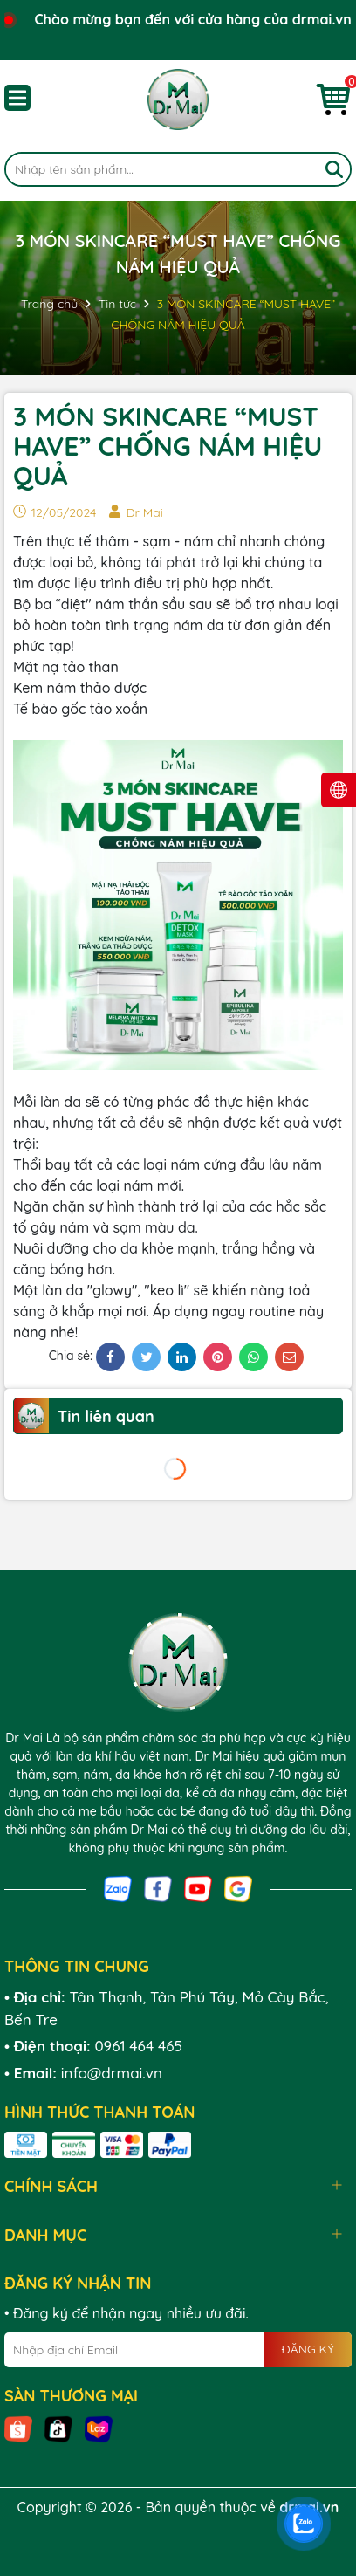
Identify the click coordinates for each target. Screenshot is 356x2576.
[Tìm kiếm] (334, 169)
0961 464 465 (138, 2046)
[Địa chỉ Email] (178, 2349)
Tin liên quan (106, 1416)
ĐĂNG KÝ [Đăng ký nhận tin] (308, 2349)
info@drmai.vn (111, 2073)
